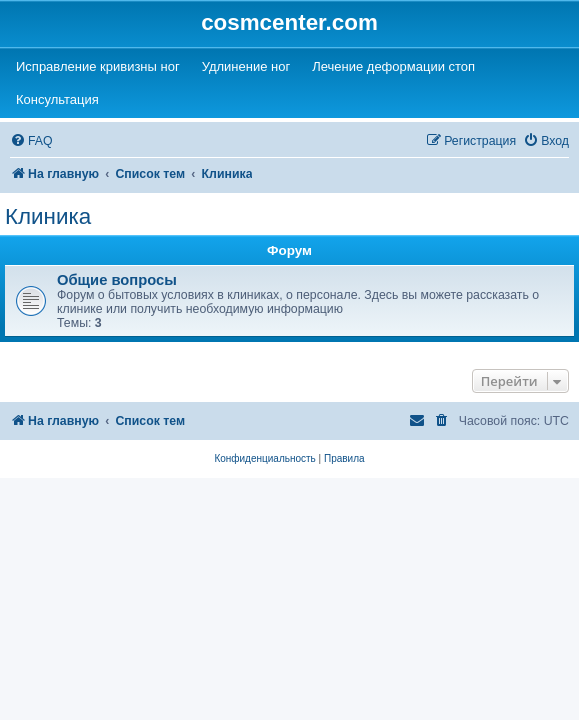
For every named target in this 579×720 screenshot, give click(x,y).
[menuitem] (31, 141)
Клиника (48, 216)
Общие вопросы (117, 280)
